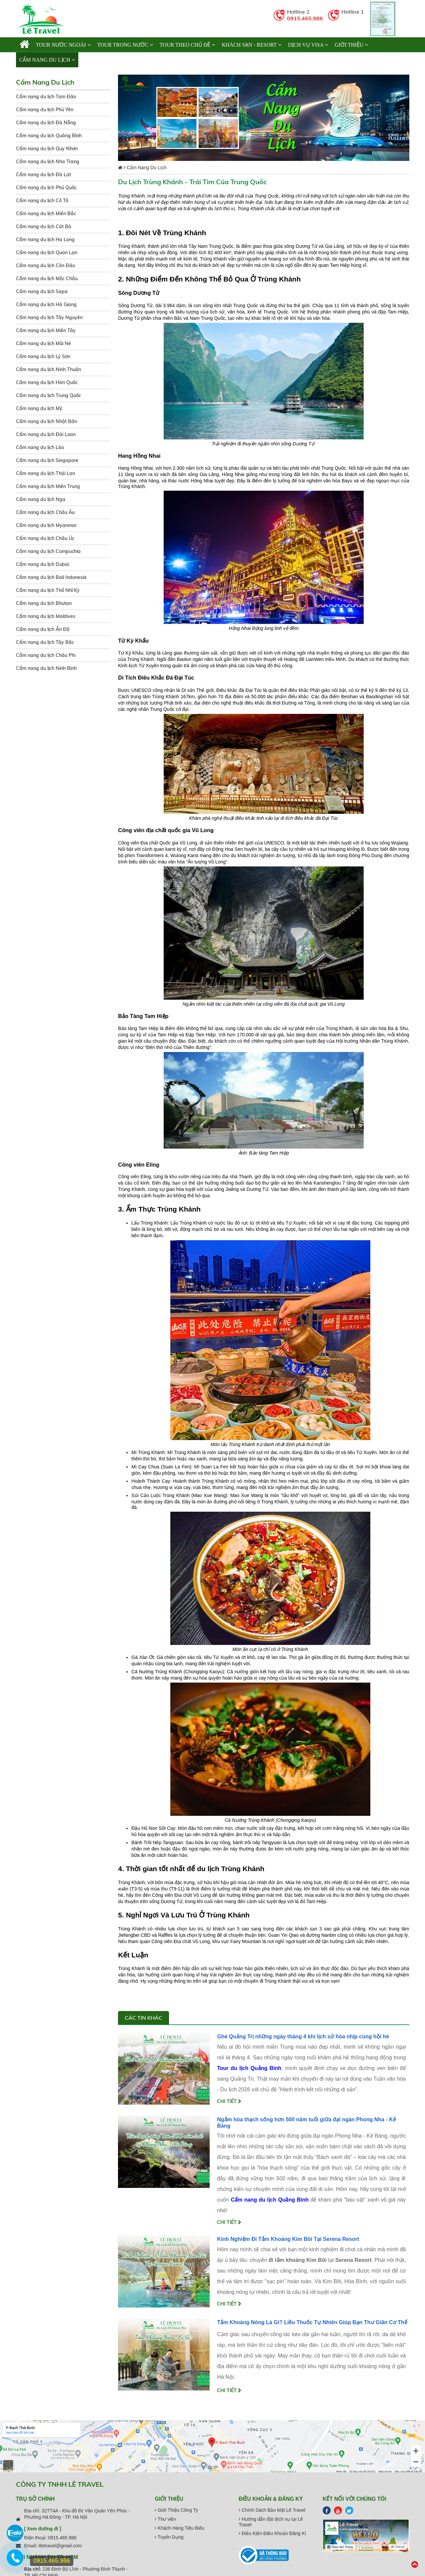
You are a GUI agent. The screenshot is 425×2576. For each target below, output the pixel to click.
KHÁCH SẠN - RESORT (251, 45)
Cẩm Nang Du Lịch (47, 60)
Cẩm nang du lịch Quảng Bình (49, 136)
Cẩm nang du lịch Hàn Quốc (47, 382)
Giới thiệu (351, 45)
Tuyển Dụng (169, 2537)
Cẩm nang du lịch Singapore (47, 460)
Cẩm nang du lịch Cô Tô (42, 201)
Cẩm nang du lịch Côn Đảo (45, 265)
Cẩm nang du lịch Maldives (45, 616)
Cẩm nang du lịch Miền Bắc (46, 214)
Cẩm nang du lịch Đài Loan (46, 434)
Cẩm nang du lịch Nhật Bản (46, 421)
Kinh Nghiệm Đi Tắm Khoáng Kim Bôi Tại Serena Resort (288, 2239)
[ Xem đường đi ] (42, 2528)
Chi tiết (229, 2101)
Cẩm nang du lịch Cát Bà (43, 227)
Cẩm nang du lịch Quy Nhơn (47, 149)
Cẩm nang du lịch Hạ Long (45, 240)
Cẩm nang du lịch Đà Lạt (43, 175)
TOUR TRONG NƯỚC (125, 45)
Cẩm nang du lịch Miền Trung (48, 486)
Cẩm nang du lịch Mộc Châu (47, 278)
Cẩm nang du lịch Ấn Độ (42, 629)
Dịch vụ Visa (308, 45)
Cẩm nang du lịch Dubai (42, 564)
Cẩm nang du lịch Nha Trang (47, 162)
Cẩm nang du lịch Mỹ (39, 408)
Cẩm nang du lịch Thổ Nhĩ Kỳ (48, 590)
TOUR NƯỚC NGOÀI (63, 45)
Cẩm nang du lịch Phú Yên (44, 110)
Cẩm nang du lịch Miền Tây (46, 330)
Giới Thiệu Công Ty (176, 2510)
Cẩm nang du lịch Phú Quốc (46, 188)
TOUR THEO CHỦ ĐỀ (187, 45)
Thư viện (165, 2519)
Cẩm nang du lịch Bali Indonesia (51, 577)
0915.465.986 (305, 18)
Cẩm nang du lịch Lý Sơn (43, 356)
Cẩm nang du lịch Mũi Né (43, 343)
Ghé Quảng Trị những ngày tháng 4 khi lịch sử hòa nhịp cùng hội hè (303, 2036)
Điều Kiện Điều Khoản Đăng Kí (272, 2533)
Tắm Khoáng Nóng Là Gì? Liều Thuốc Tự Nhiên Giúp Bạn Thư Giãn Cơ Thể (312, 2322)
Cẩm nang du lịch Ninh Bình (46, 668)
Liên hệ (92, 60)
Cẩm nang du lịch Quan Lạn (46, 253)
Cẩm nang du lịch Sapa (42, 291)
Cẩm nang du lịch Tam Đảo (46, 97)
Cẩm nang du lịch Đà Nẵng (46, 123)
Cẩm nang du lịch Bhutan (44, 603)
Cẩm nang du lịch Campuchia (48, 551)
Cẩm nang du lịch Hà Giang (46, 304)
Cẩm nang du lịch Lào (40, 447)
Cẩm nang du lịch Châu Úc (45, 538)
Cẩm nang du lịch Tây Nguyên (49, 317)
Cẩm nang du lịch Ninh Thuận (48, 369)
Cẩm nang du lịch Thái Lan (45, 473)
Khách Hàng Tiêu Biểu (179, 2528)
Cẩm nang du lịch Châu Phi (45, 655)
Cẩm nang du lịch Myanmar (46, 525)
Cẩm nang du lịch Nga (40, 499)
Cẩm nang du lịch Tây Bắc (45, 642)
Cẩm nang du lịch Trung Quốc (48, 395)
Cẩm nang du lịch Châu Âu (45, 512)
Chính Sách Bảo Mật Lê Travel (272, 2510)
